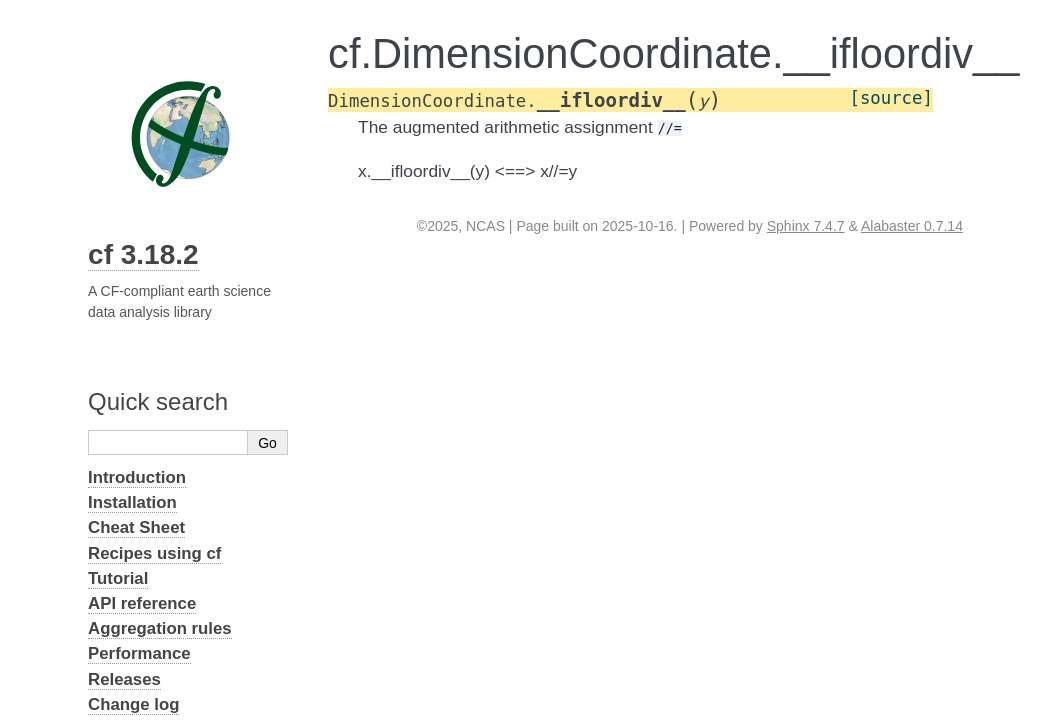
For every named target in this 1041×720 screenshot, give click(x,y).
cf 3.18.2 (143, 254)
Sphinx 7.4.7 (806, 226)
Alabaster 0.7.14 (912, 226)
